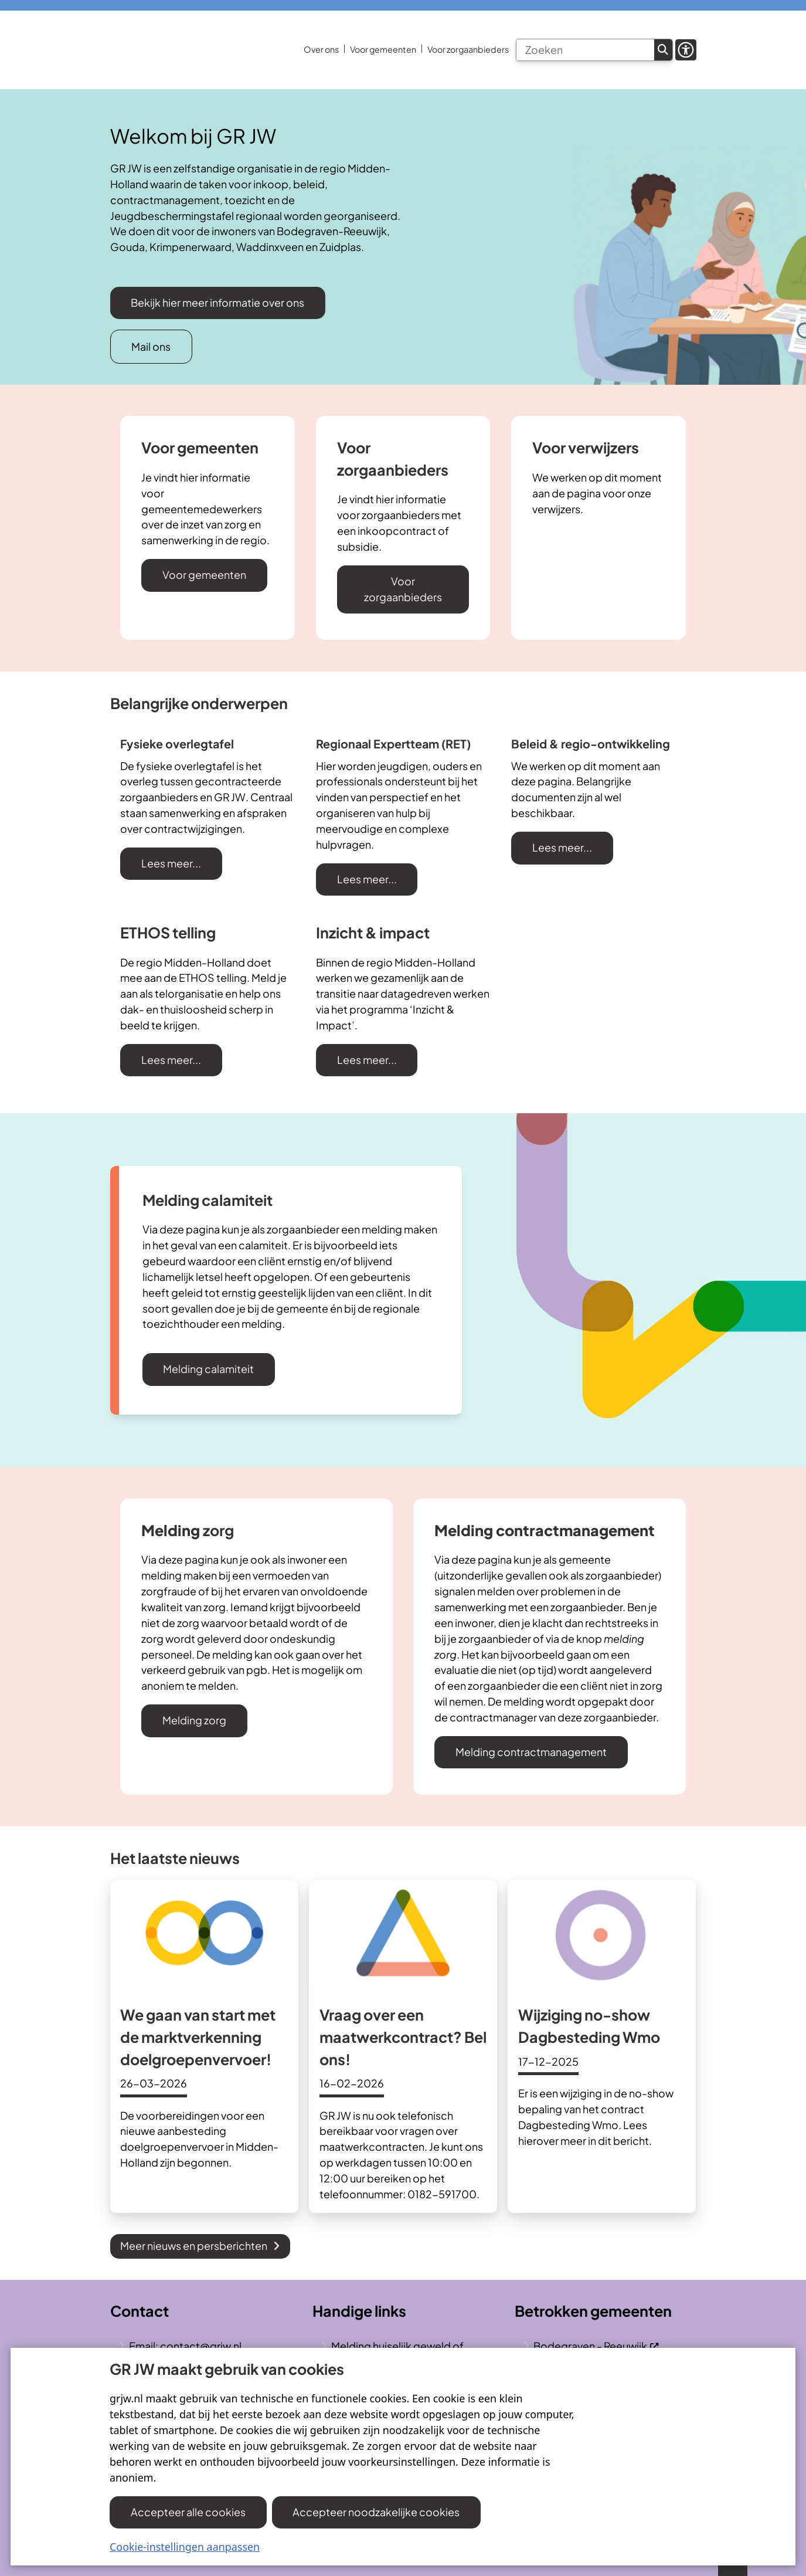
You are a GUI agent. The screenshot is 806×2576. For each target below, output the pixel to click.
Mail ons (151, 346)
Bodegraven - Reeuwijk (596, 2346)
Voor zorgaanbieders (403, 589)
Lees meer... (171, 863)
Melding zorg (194, 1720)
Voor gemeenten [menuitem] (383, 49)
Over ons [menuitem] (321, 49)
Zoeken (663, 50)
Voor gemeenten (204, 574)
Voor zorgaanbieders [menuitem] (468, 49)
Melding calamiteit (208, 1368)
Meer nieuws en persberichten (200, 2245)
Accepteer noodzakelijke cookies (376, 2512)
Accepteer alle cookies (188, 2512)
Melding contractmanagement (531, 1751)
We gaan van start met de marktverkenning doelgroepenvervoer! (198, 2036)
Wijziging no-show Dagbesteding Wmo (589, 2025)
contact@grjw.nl (201, 2346)
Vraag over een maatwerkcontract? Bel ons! (403, 2036)
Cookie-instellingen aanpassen (185, 2547)
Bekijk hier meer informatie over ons (217, 302)
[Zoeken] (585, 49)
